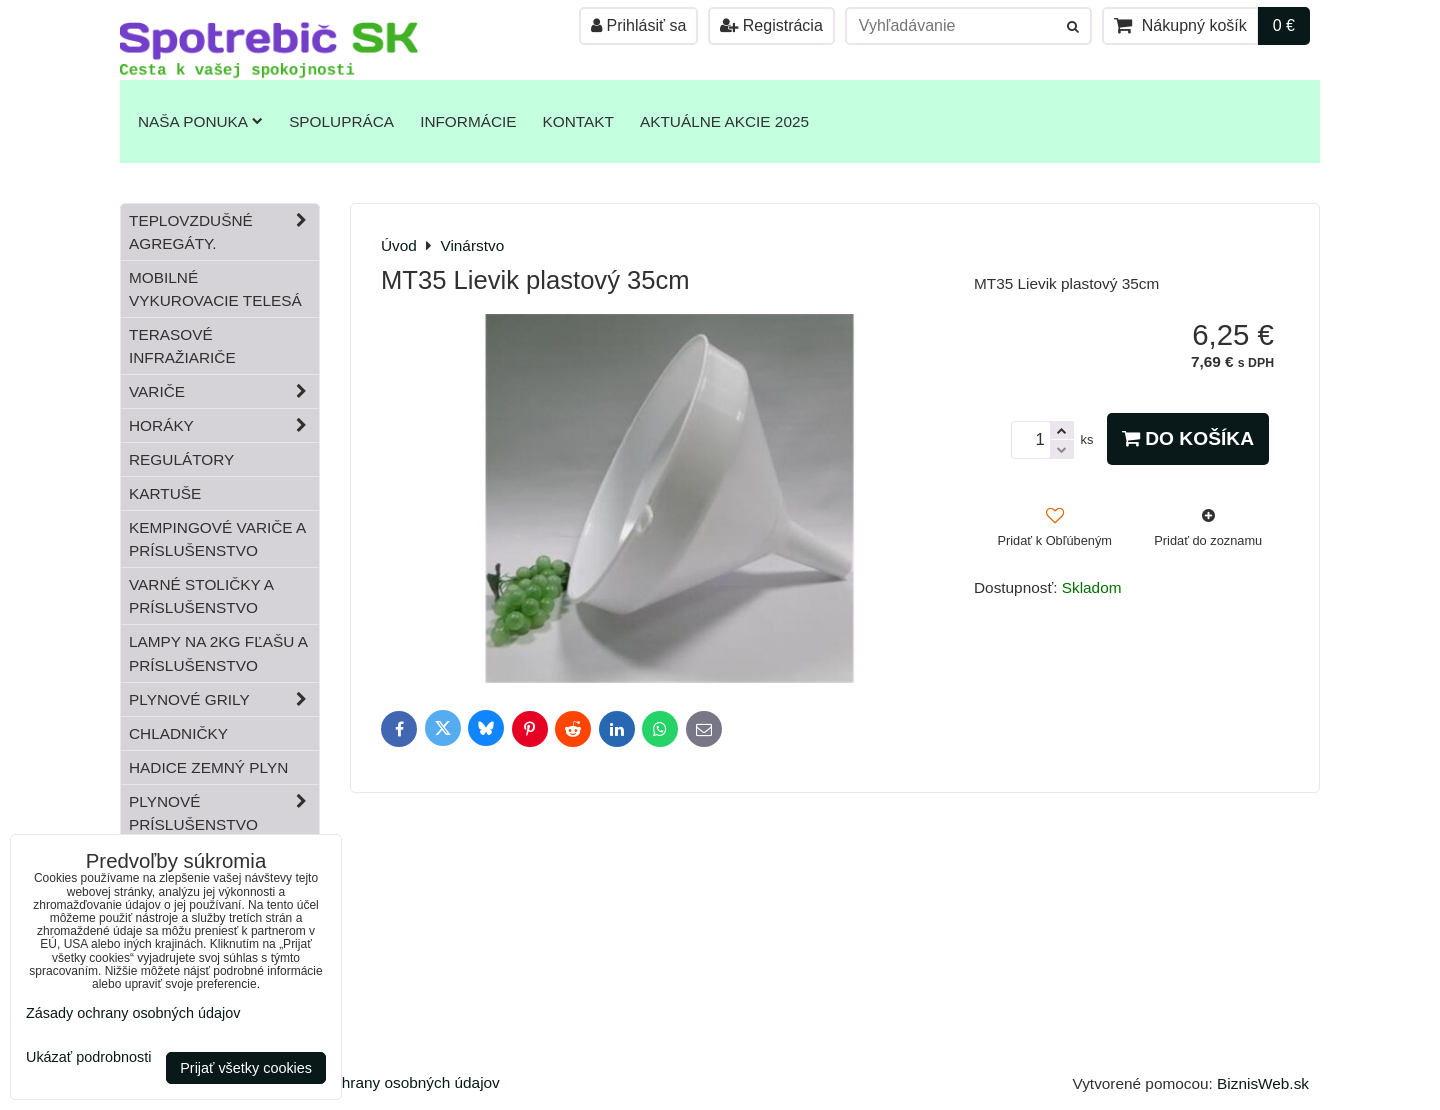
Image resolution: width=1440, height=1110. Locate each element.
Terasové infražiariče (182, 346)
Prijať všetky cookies (246, 1068)
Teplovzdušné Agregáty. (224, 232)
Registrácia (771, 25)
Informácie (468, 121)
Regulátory (181, 459)
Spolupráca (341, 121)
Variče (224, 391)
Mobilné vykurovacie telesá (215, 289)
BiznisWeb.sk (1263, 1083)
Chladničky (178, 733)
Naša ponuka (200, 121)
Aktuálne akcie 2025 (724, 121)
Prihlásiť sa (638, 25)
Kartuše (165, 493)
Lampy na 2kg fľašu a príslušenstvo (218, 653)
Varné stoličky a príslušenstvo (201, 596)
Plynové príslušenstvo (224, 813)
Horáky (224, 425)
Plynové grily (224, 699)
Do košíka (1188, 438)
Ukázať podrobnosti (88, 1057)
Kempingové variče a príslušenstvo (217, 539)
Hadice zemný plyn (208, 767)
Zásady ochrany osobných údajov (385, 1082)
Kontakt (578, 121)
